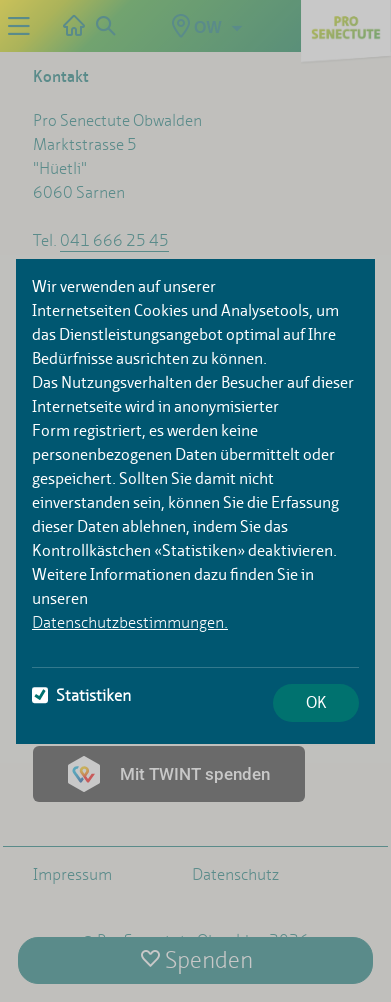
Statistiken (81, 695)
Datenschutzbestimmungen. (130, 622)
